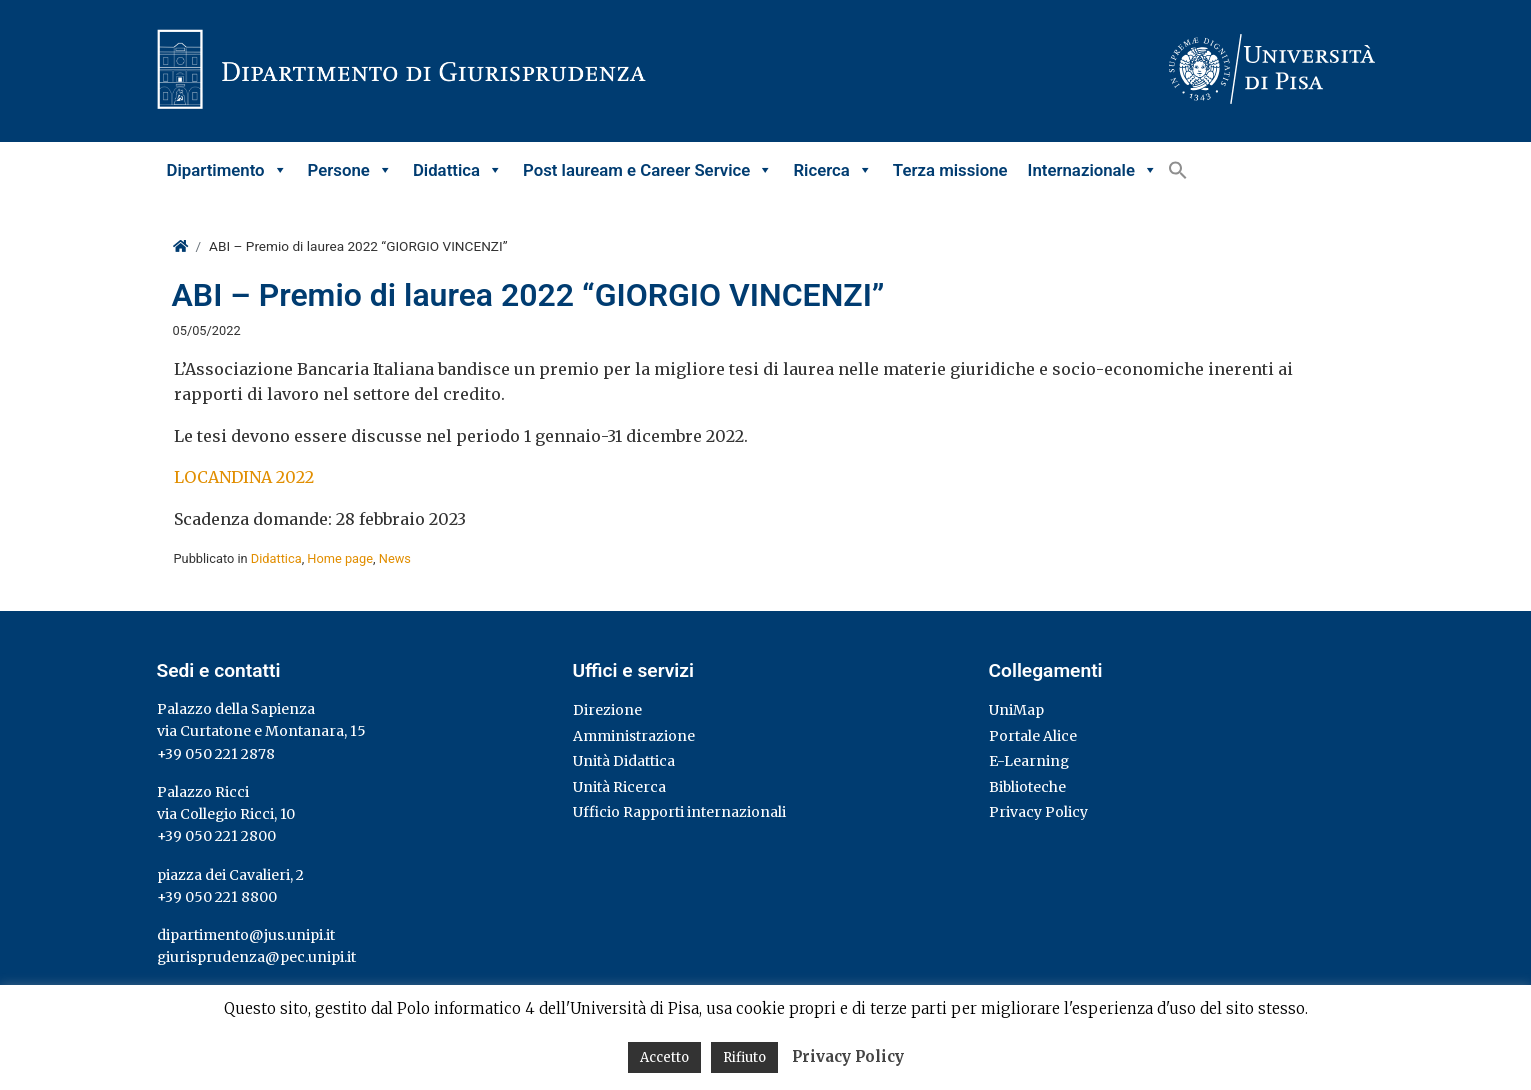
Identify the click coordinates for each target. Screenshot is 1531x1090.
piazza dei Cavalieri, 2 (230, 875)
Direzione (607, 710)
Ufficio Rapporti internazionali (679, 812)
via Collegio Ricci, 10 (226, 814)
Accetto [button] (664, 1057)
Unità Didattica (624, 761)
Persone (350, 170)
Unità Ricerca (619, 787)
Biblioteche (1027, 787)
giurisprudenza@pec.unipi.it (256, 957)
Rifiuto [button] (744, 1057)
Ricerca (832, 170)
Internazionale (1093, 170)
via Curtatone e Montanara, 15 (261, 731)
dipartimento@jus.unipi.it (246, 935)
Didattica (458, 170)
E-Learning (1029, 761)
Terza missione (950, 170)
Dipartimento (227, 170)
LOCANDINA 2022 (244, 477)
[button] (1178, 170)
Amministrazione (634, 736)
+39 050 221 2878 (216, 754)
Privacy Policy (1038, 812)
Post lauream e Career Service (648, 170)
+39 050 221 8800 (217, 897)
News (395, 558)
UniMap (1016, 710)
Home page (340, 558)
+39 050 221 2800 (216, 836)
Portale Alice (1033, 736)
